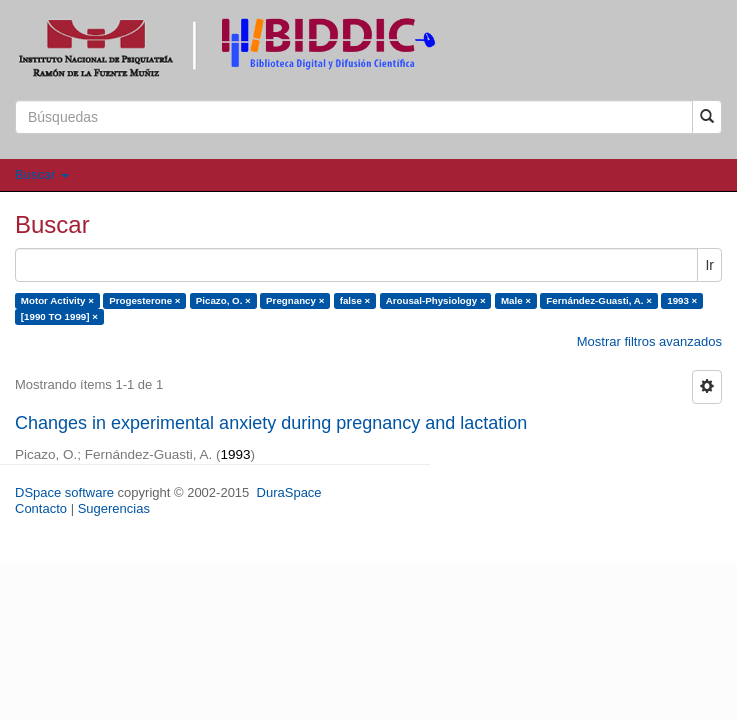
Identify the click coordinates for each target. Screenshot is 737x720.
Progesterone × (144, 300)
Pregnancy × (295, 300)
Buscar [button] (42, 174)
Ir (709, 265)
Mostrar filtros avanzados (649, 341)
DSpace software (64, 492)
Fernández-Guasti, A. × (599, 300)
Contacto (41, 508)
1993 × (682, 300)
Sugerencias (114, 508)
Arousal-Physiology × (436, 300)
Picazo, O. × (223, 300)
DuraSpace (289, 492)
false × (355, 300)
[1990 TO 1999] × (59, 316)
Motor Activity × (57, 300)
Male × (516, 300)
